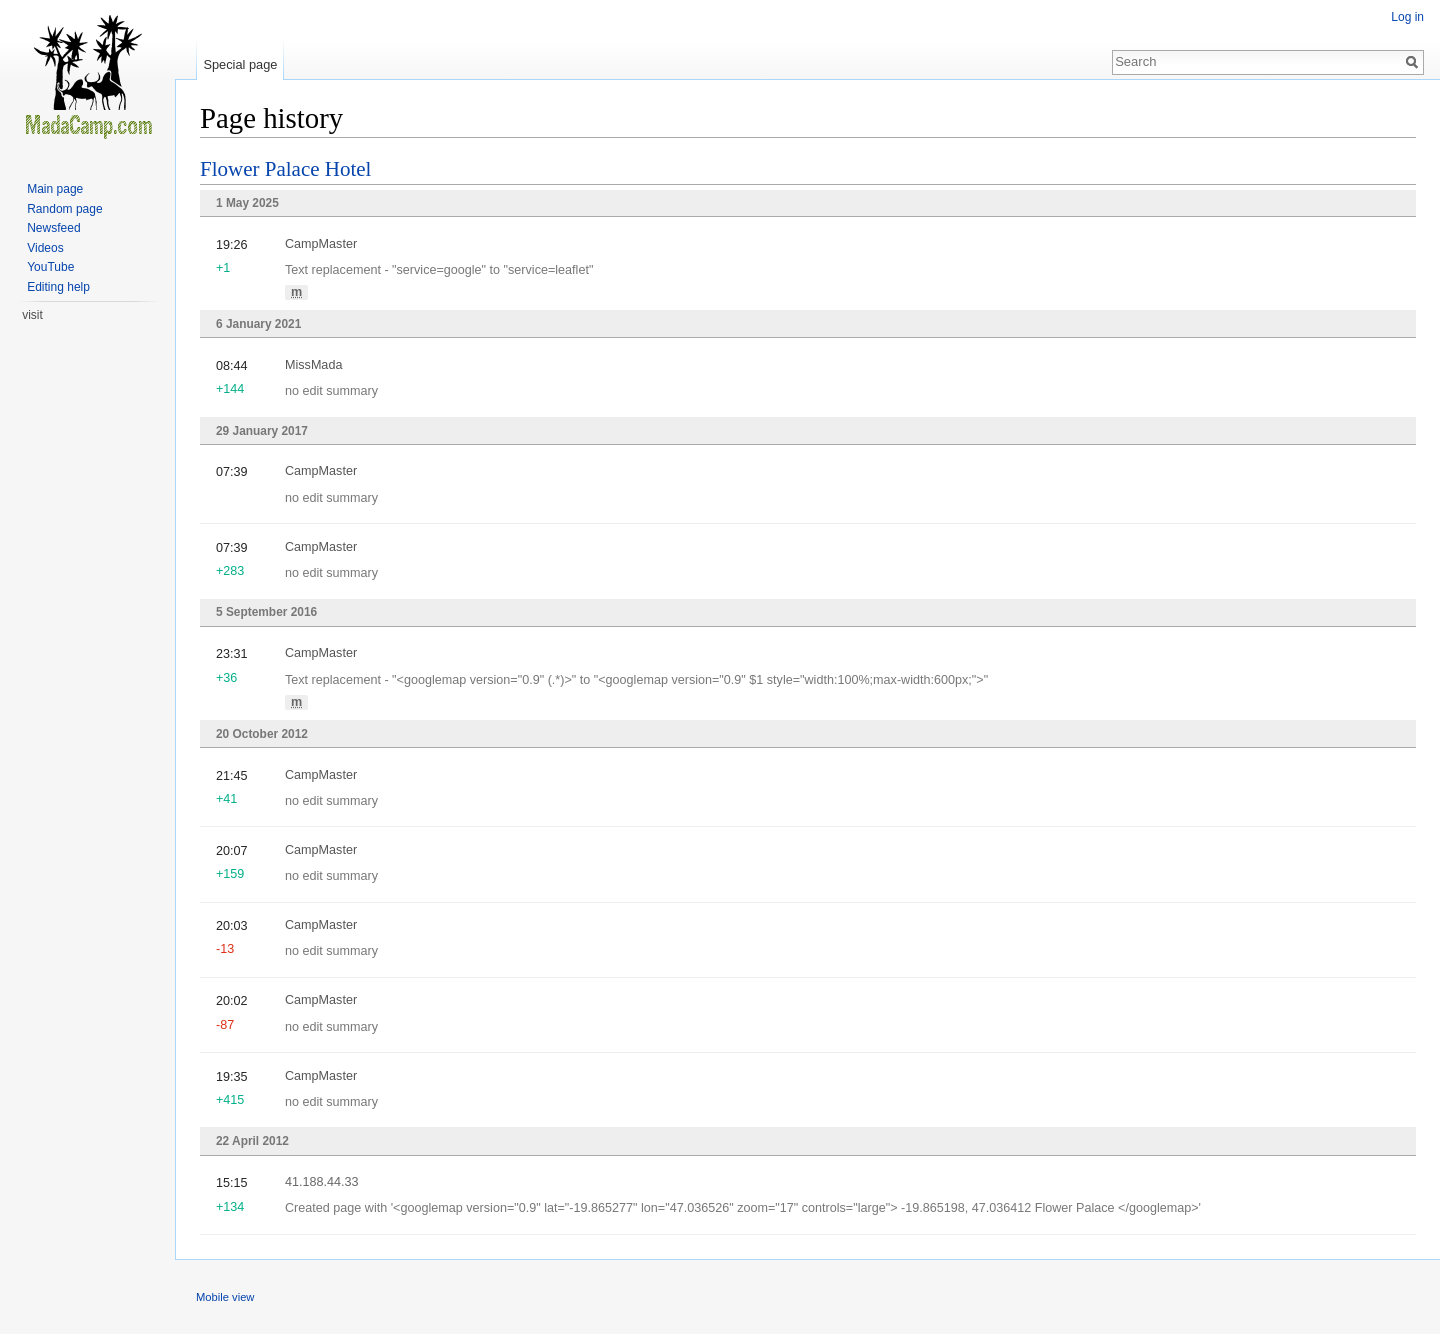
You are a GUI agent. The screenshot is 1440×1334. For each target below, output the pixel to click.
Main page (55, 189)
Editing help (58, 287)
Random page (64, 209)
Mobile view (225, 1297)
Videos (45, 248)
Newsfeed (53, 228)
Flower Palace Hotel (285, 169)
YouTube (50, 267)
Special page (240, 64)
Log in (1407, 17)
